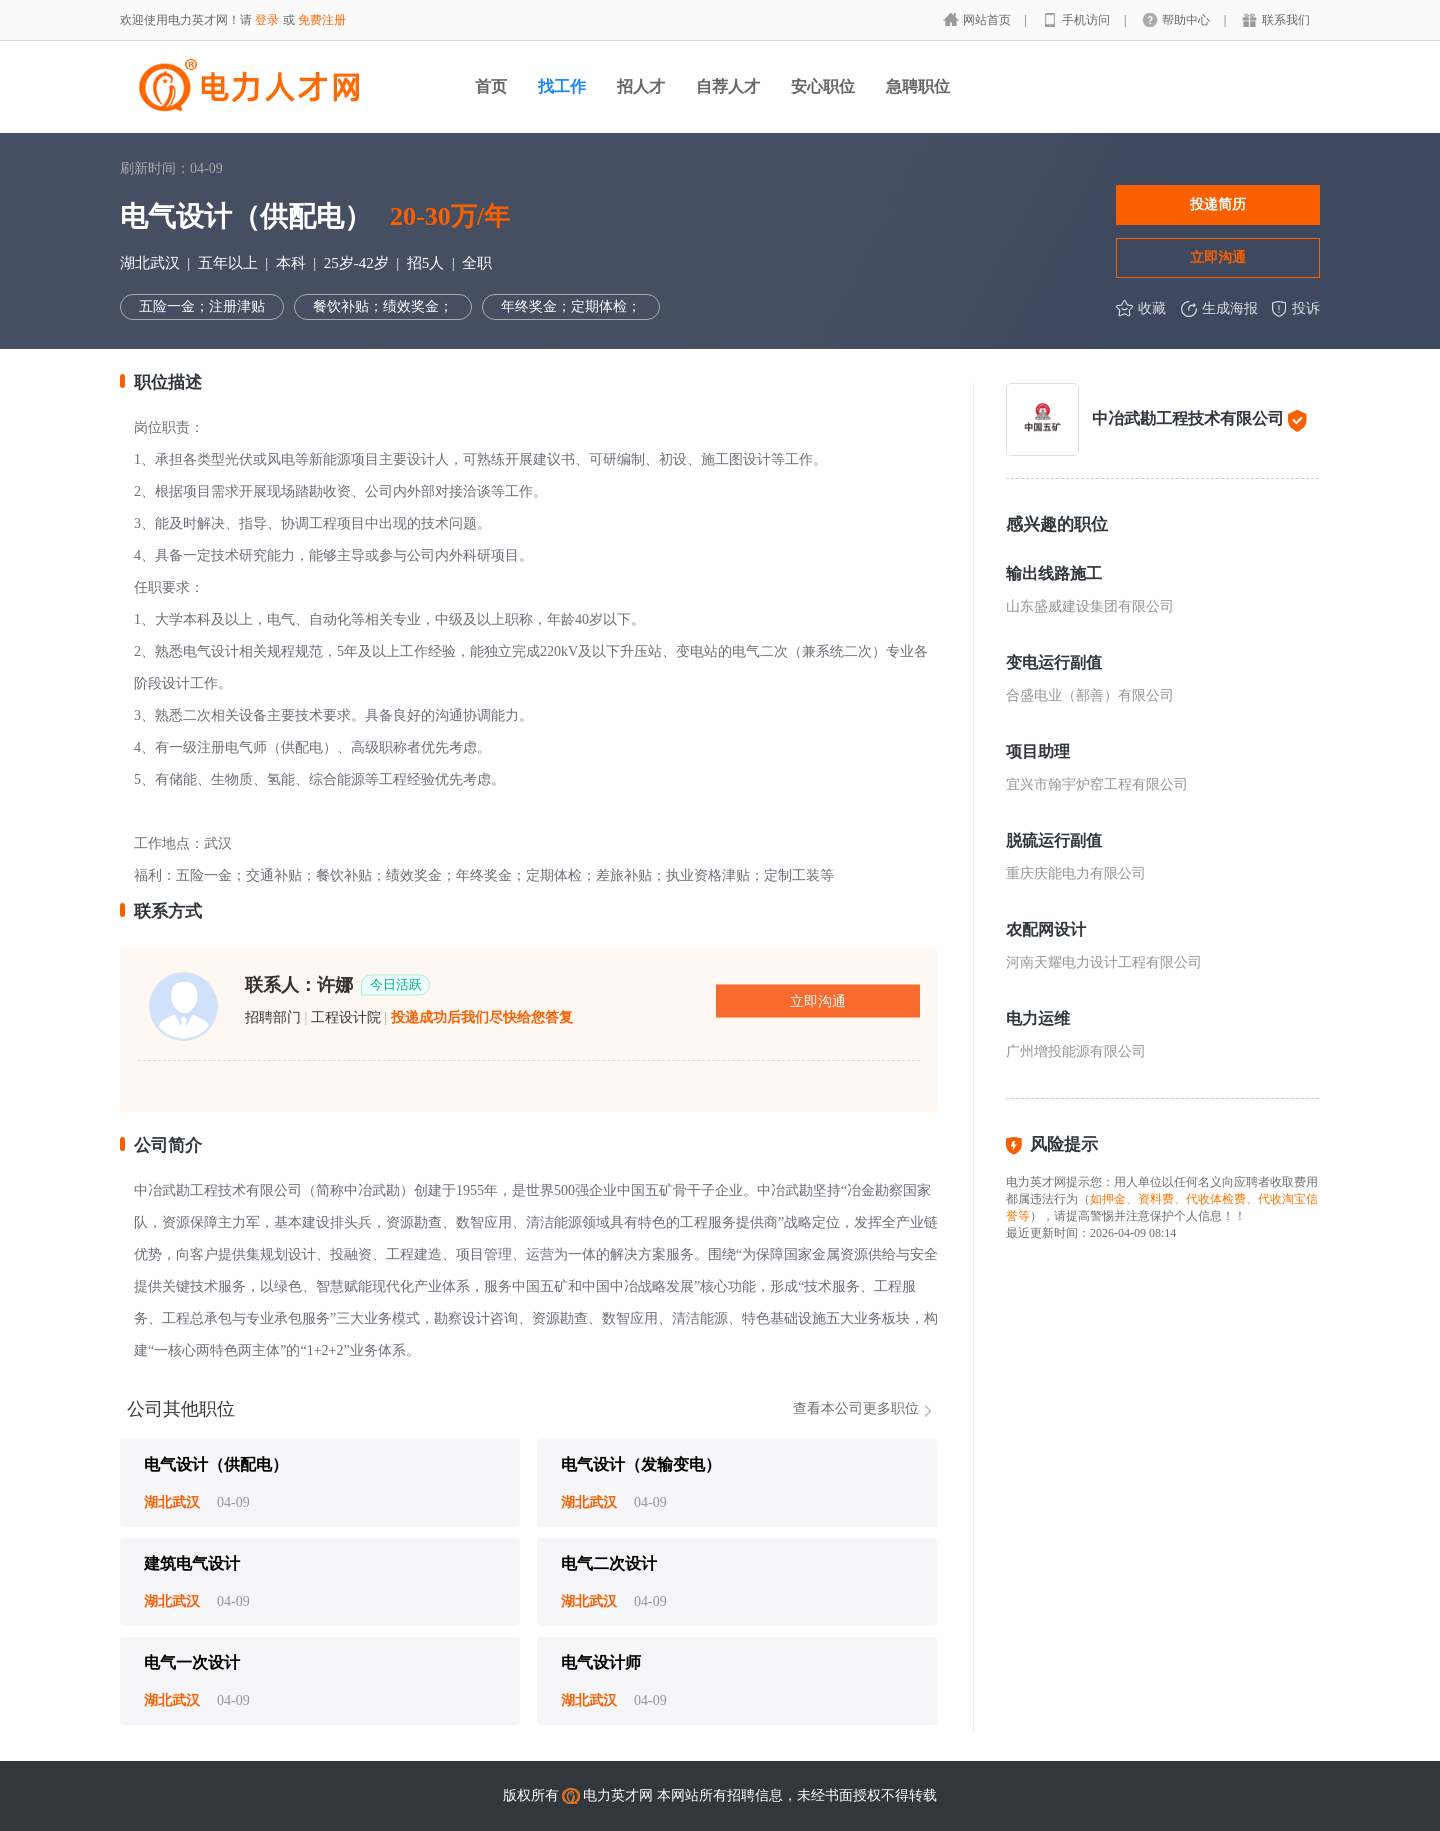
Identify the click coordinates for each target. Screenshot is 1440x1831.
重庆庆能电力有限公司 (1076, 873)
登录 (267, 20)
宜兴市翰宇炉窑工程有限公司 (1097, 784)
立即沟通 (1218, 257)
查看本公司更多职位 (856, 1408)
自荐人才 (728, 86)
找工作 (562, 86)
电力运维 (1038, 1018)
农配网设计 (1046, 929)
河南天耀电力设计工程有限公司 (1104, 962)
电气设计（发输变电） (641, 1464)
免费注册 (322, 20)
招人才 (641, 86)
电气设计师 (601, 1662)
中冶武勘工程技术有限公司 (1188, 418)
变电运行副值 (1054, 662)
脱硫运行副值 (1054, 840)
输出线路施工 (1054, 573)
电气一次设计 (192, 1662)
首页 (491, 86)
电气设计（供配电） (216, 1464)
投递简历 (1218, 204)
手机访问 (1087, 20)
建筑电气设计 (192, 1563)
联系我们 (1286, 20)
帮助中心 (1187, 20)
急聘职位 (918, 86)
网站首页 (988, 20)
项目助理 (1038, 751)
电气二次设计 (609, 1563)
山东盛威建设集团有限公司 (1090, 606)
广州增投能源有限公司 (1076, 1051)
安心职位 (823, 86)
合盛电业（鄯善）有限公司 (1090, 695)
